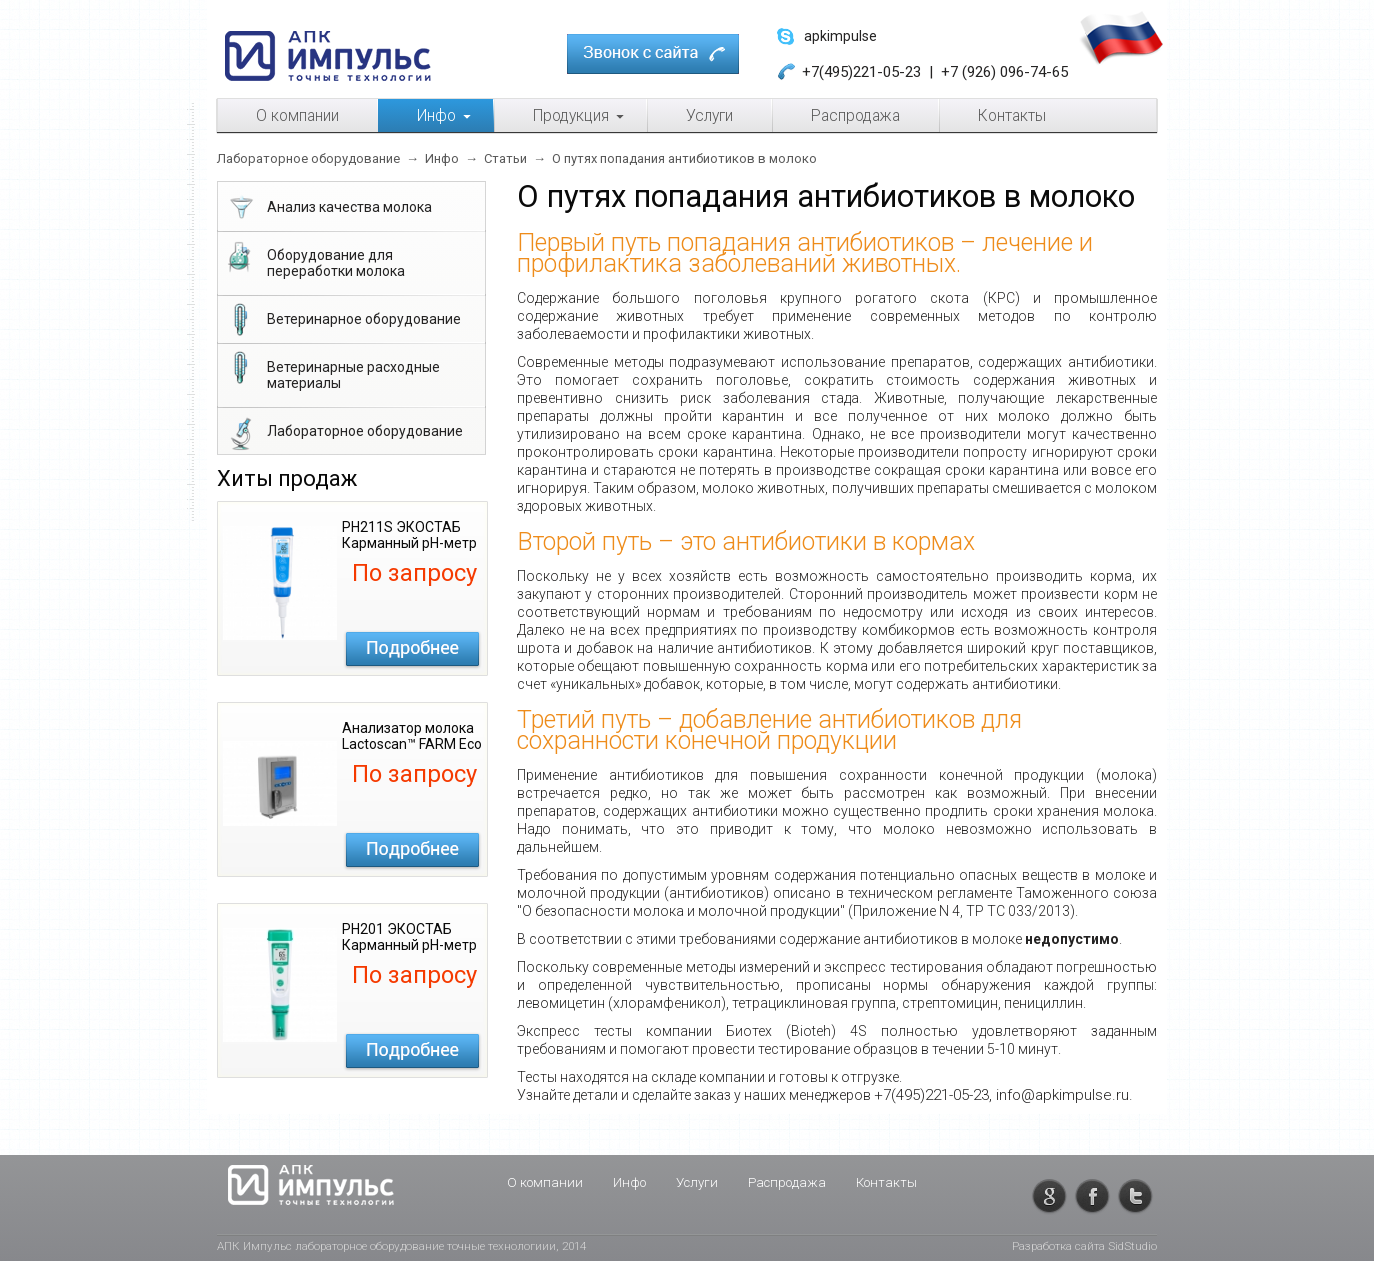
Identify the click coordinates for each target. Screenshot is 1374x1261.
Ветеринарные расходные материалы (332, 371)
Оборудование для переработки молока (314, 259)
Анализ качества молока (328, 209)
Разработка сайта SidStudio (1084, 1246)
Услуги (697, 1182)
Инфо (629, 1182)
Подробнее (412, 649)
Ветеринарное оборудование (342, 321)
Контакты (886, 1182)
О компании (545, 1182)
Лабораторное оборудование (343, 433)
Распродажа (787, 1182)
